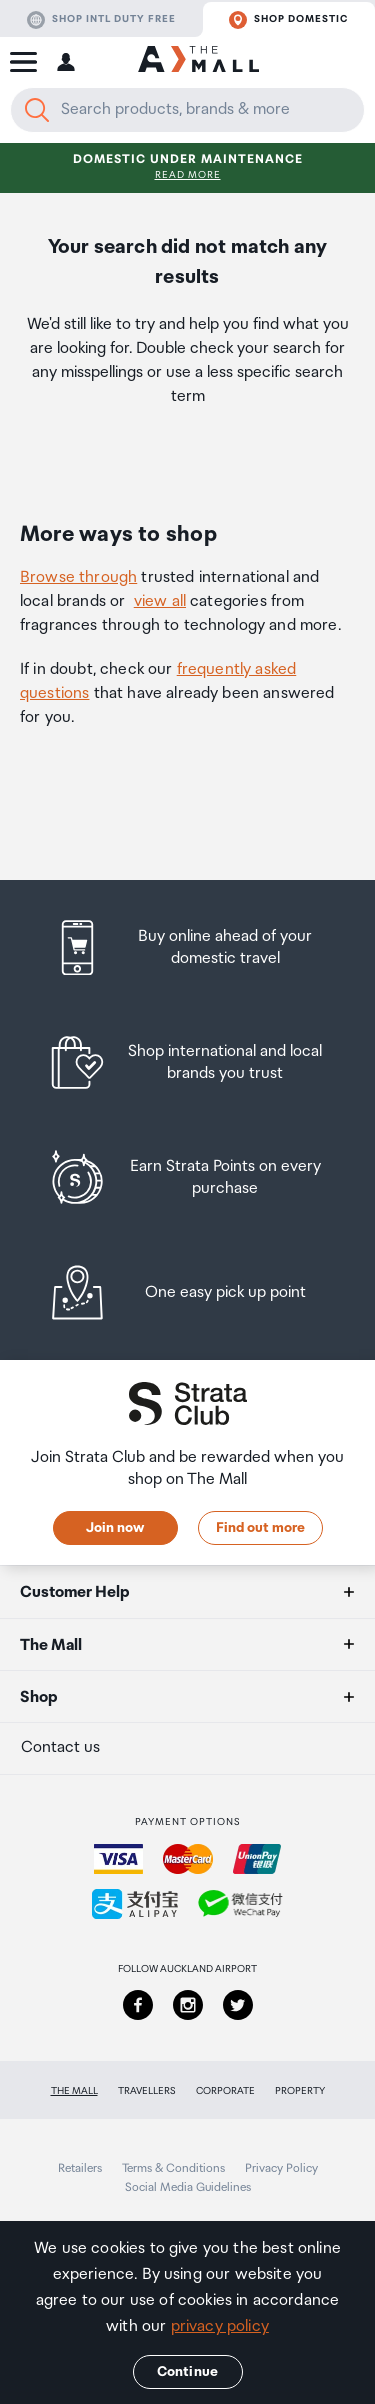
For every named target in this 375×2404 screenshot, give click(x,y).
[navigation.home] (198, 62)
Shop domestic (288, 20)
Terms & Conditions (173, 2168)
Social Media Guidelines (188, 2187)
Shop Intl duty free (101, 20)
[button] (23, 62)
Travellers (147, 2091)
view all (160, 601)
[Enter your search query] (187, 110)
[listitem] (187, 947)
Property (300, 2091)
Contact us (60, 1747)
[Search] (37, 110)
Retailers (80, 2168)
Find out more (260, 1528)
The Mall (74, 2091)
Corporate (225, 2091)
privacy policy (220, 2326)
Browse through (78, 577)
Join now (115, 1528)
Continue (187, 2372)
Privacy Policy (281, 2168)
